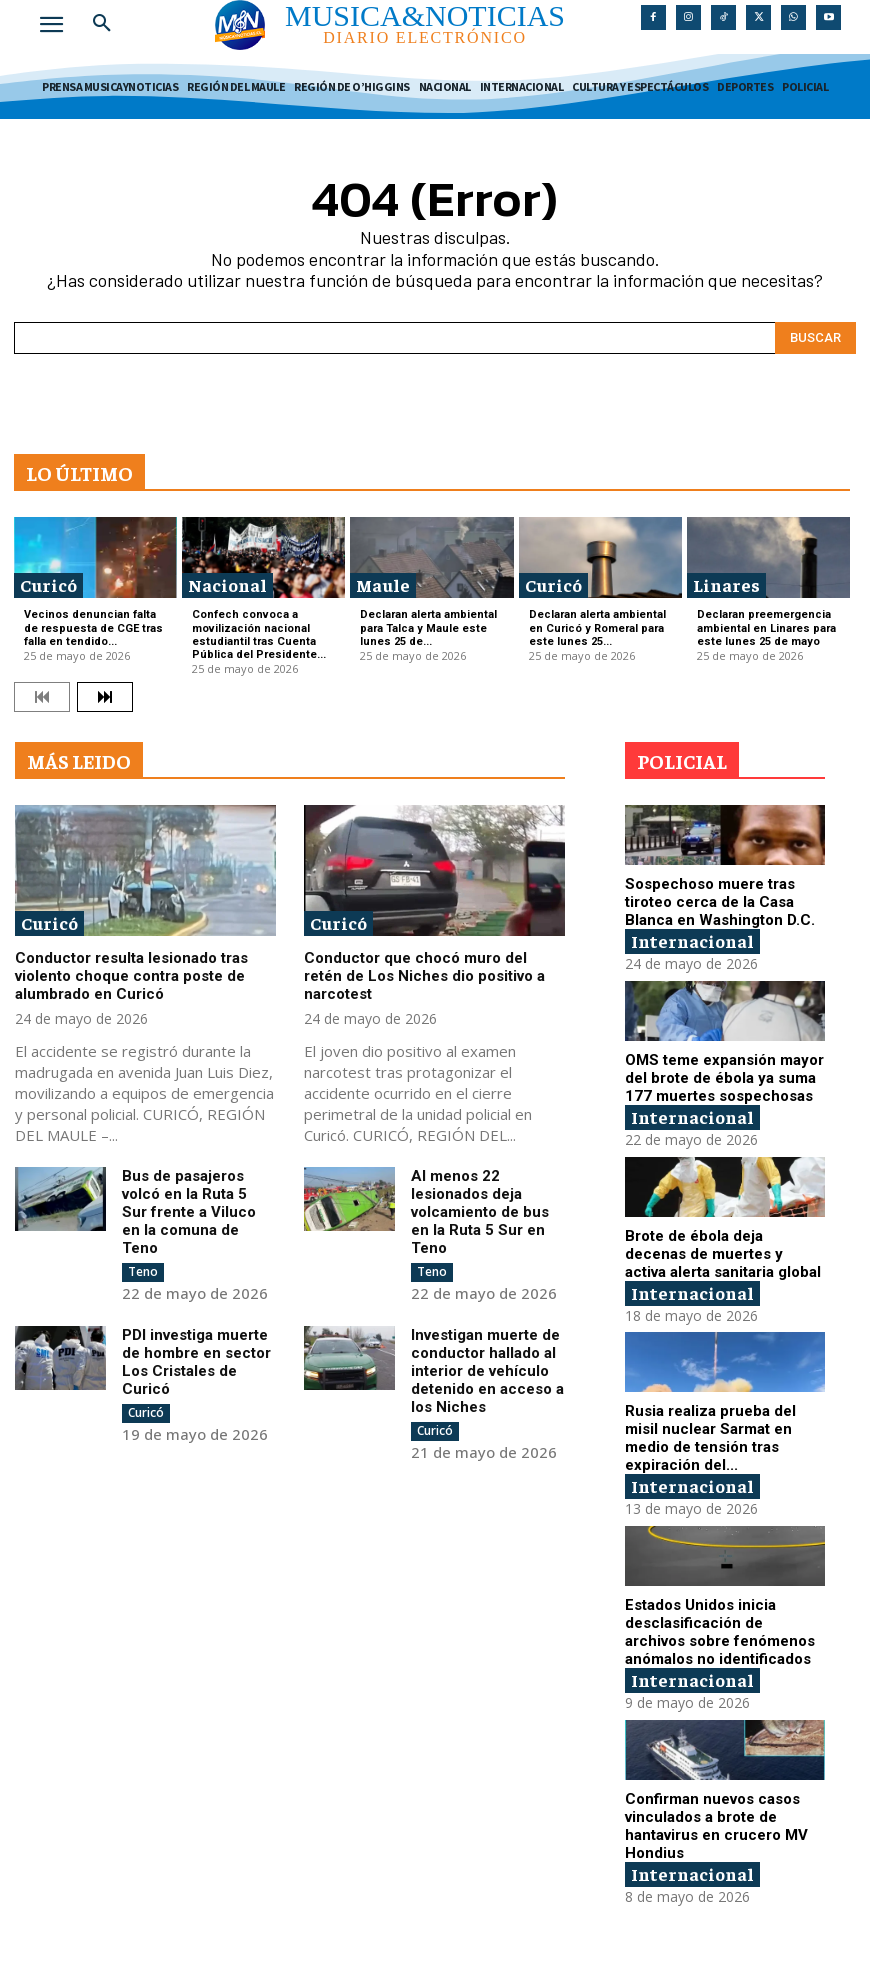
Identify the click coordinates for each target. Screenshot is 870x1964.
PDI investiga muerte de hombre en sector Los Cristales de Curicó (196, 1362)
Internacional (692, 940)
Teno (143, 1271)
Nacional (227, 584)
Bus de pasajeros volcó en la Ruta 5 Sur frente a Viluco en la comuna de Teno (189, 1212)
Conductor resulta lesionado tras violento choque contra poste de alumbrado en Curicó (131, 976)
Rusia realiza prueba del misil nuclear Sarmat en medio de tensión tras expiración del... (710, 1438)
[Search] (815, 338)
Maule (383, 584)
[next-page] (105, 697)
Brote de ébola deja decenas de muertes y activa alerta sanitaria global (723, 1254)
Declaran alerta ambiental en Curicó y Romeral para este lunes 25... (597, 627)
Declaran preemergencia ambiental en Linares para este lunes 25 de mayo (766, 627)
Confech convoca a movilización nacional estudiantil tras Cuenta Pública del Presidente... (259, 634)
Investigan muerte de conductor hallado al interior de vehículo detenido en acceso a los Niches (487, 1371)
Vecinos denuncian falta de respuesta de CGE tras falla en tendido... (93, 627)
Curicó (48, 584)
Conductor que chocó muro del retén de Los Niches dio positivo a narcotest (424, 976)
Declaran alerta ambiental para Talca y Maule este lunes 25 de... (428, 627)
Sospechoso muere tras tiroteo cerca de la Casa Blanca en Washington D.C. (720, 902)
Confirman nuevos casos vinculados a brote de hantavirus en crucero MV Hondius (716, 1826)
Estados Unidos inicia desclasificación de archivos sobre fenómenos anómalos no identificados (720, 1632)
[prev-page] (42, 697)
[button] (102, 24)
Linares (726, 584)
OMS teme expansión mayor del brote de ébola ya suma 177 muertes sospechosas (724, 1078)
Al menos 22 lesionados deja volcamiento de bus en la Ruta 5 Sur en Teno (480, 1212)
